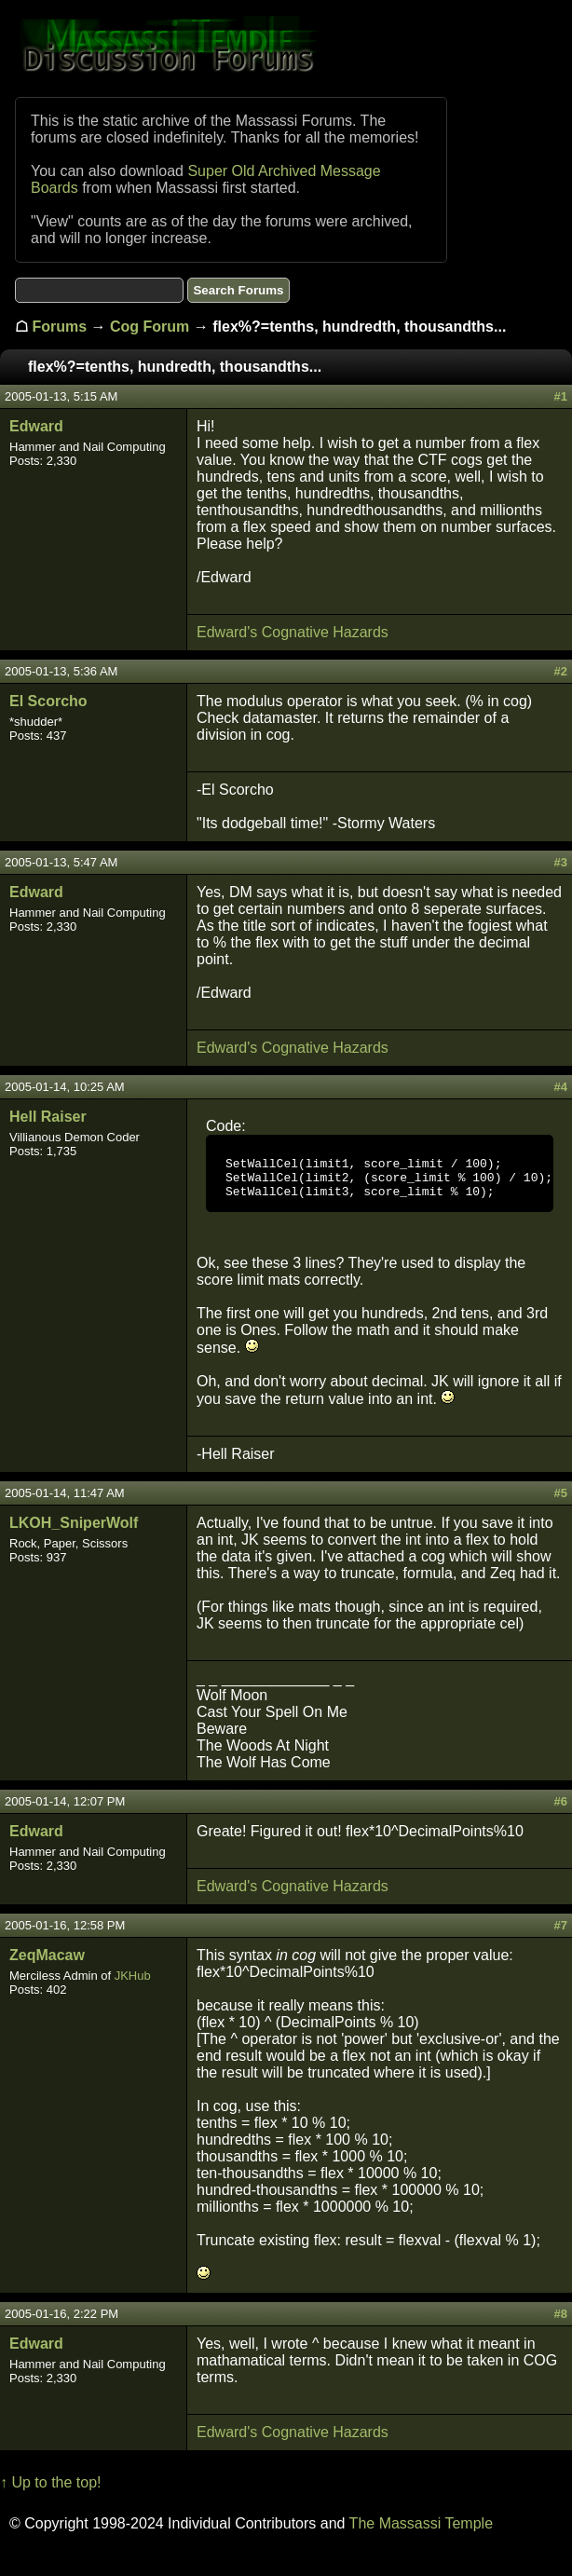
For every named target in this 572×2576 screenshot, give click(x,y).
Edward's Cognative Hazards (292, 632)
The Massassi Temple (421, 2532)
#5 (560, 1501)
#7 (560, 1934)
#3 (560, 862)
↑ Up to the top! (51, 2491)
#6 (560, 1810)
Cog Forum (149, 326)
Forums (59, 326)
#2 (560, 671)
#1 (560, 396)
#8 (560, 2322)
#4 (560, 1087)
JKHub (133, 1984)
